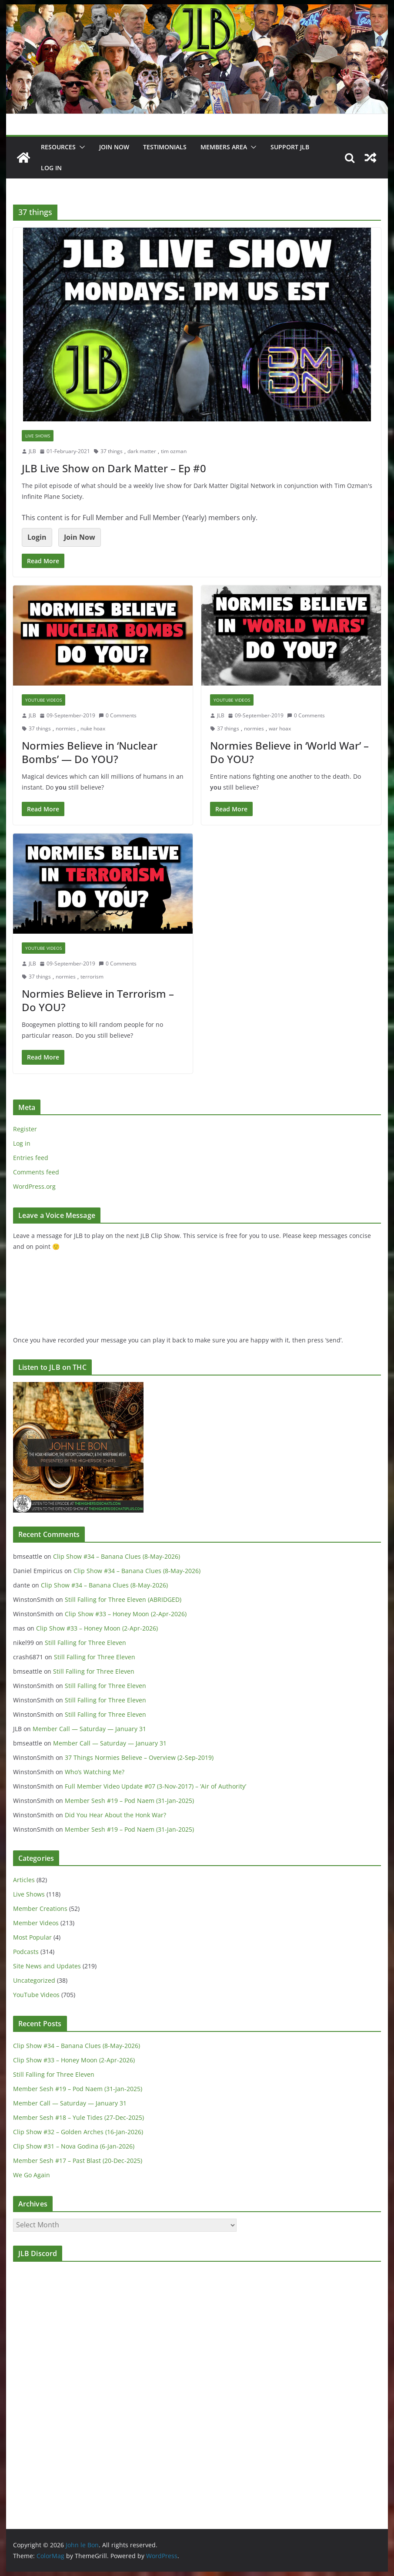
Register (25, 1129)
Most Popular (32, 1937)
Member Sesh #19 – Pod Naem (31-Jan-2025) (129, 1800)
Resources (58, 147)
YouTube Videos (43, 700)
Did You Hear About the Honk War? (115, 1815)
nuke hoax (92, 728)
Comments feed (36, 1172)
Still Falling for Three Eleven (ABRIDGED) (123, 1599)
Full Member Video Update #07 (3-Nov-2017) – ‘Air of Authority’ (155, 1786)
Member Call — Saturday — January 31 (89, 1729)
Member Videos (36, 1923)
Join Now (79, 537)
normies (66, 728)
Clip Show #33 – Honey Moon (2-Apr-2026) (126, 1614)
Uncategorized (34, 1980)
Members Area (223, 147)
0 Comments (118, 715)
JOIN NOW (114, 147)
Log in (21, 1143)
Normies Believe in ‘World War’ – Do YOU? (289, 752)
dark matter (141, 451)
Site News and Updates (47, 1966)
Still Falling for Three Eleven (85, 1642)
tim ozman (174, 451)
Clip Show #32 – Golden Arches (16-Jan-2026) (78, 2132)
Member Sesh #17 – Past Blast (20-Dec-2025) (77, 2160)
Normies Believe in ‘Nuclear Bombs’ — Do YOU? (89, 752)
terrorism (92, 976)
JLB (32, 451)
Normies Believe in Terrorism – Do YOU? (98, 1000)
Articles (24, 1880)
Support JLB (289, 147)
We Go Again (31, 2175)
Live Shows (37, 436)
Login (37, 537)
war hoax (280, 728)
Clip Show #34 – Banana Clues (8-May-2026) (116, 1556)
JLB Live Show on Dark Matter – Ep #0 (114, 468)
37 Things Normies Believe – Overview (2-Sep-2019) (139, 1757)
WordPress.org (34, 1186)
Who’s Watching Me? (94, 1772)
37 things (111, 451)
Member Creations (40, 1908)
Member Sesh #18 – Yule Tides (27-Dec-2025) (78, 2117)
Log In (51, 168)
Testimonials (165, 147)
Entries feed (30, 1157)
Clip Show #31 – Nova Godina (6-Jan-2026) (73, 2146)
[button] (80, 147)
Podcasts (26, 1951)
